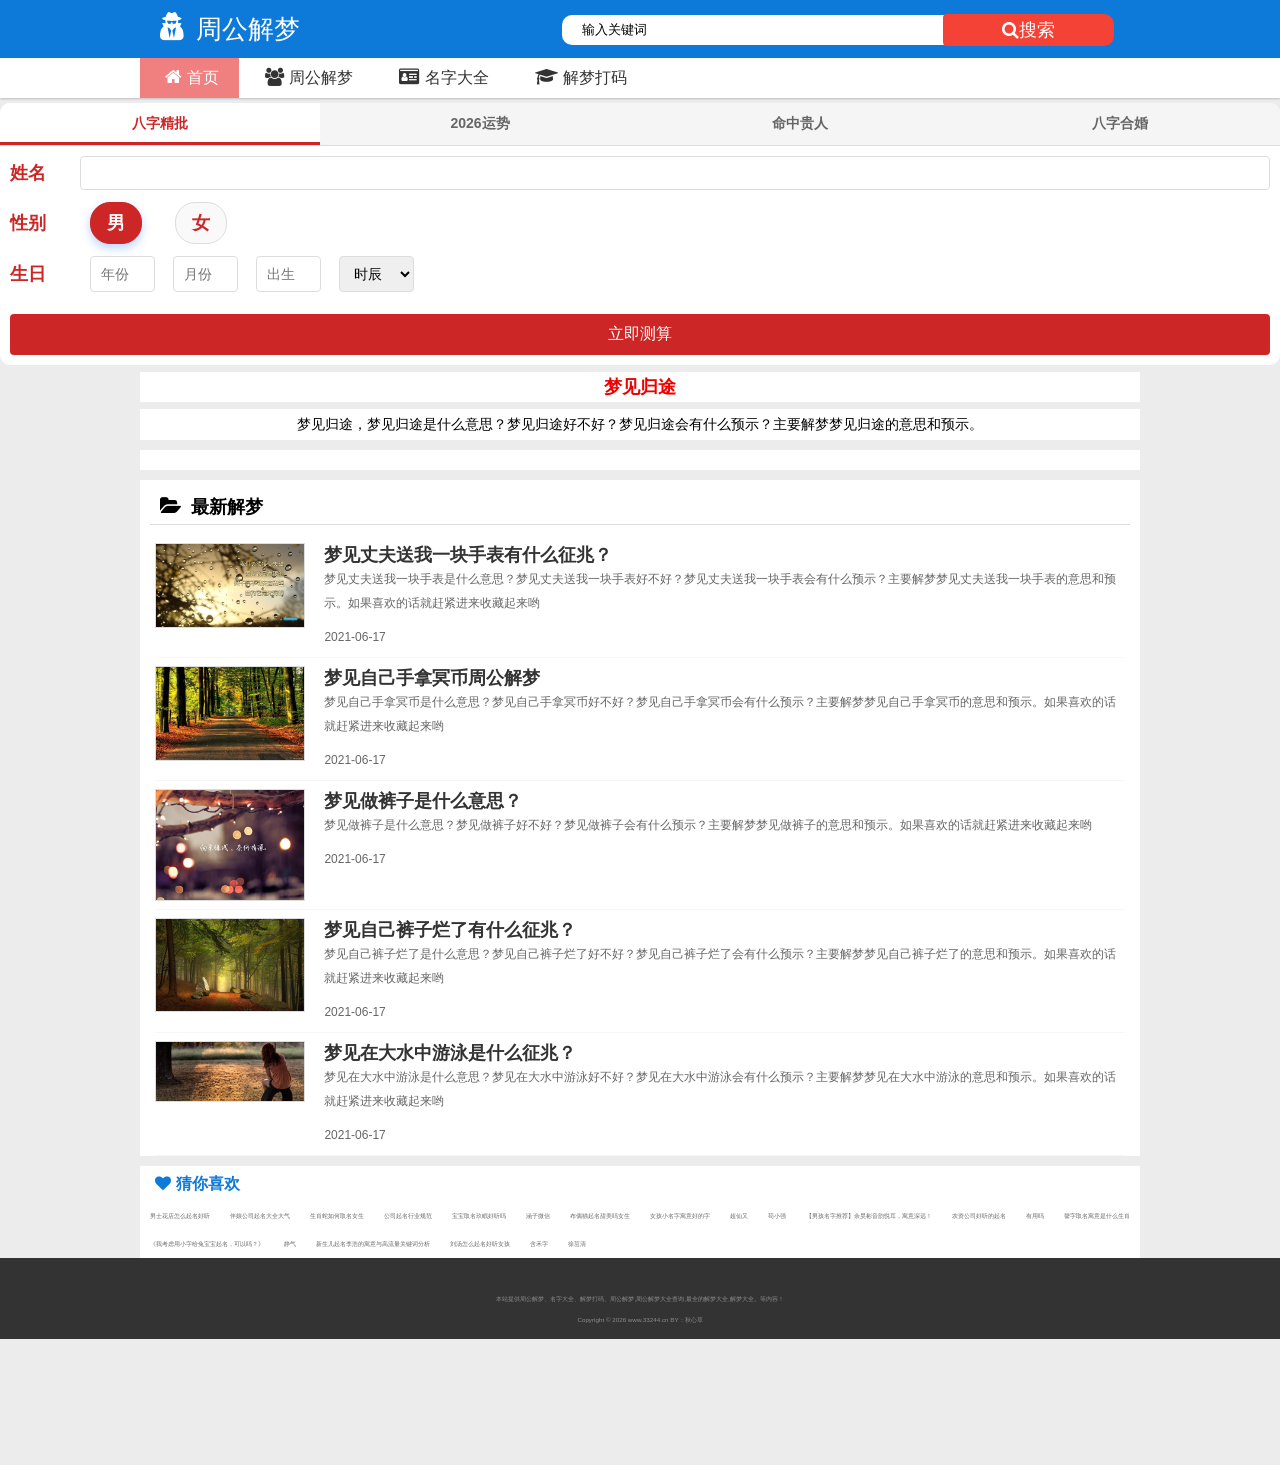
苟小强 (777, 1215)
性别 (28, 223)
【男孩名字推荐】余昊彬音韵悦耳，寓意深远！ (869, 1215)
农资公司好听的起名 (979, 1215)
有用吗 (1035, 1215)
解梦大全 (742, 1298)
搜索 (1028, 30)
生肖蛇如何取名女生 (337, 1215)
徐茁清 (577, 1243)
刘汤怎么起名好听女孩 (480, 1243)
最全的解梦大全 (707, 1298)
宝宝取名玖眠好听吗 (479, 1215)
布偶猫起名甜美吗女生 (600, 1215)
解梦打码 (578, 77)
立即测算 (640, 333)
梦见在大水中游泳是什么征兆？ (450, 1053)
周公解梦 (225, 29)
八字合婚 (1120, 123)
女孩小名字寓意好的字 (680, 1215)
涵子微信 (538, 1215)
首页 (189, 77)
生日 (28, 274)
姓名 (28, 173)
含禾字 (539, 1243)
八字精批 (160, 123)
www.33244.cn (648, 1319)
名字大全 (441, 77)
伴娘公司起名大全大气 (260, 1215)
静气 (290, 1243)
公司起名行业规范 (408, 1215)
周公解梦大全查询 (660, 1298)
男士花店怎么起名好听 (180, 1215)
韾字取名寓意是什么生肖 (1097, 1215)
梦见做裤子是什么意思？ (423, 801)
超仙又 (739, 1215)
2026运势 (479, 123)
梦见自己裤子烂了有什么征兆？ (450, 930)
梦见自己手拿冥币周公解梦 (432, 678)
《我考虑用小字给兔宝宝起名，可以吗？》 (207, 1243)
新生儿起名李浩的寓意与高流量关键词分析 (373, 1243)
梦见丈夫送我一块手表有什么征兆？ (468, 555)
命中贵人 (800, 123)
